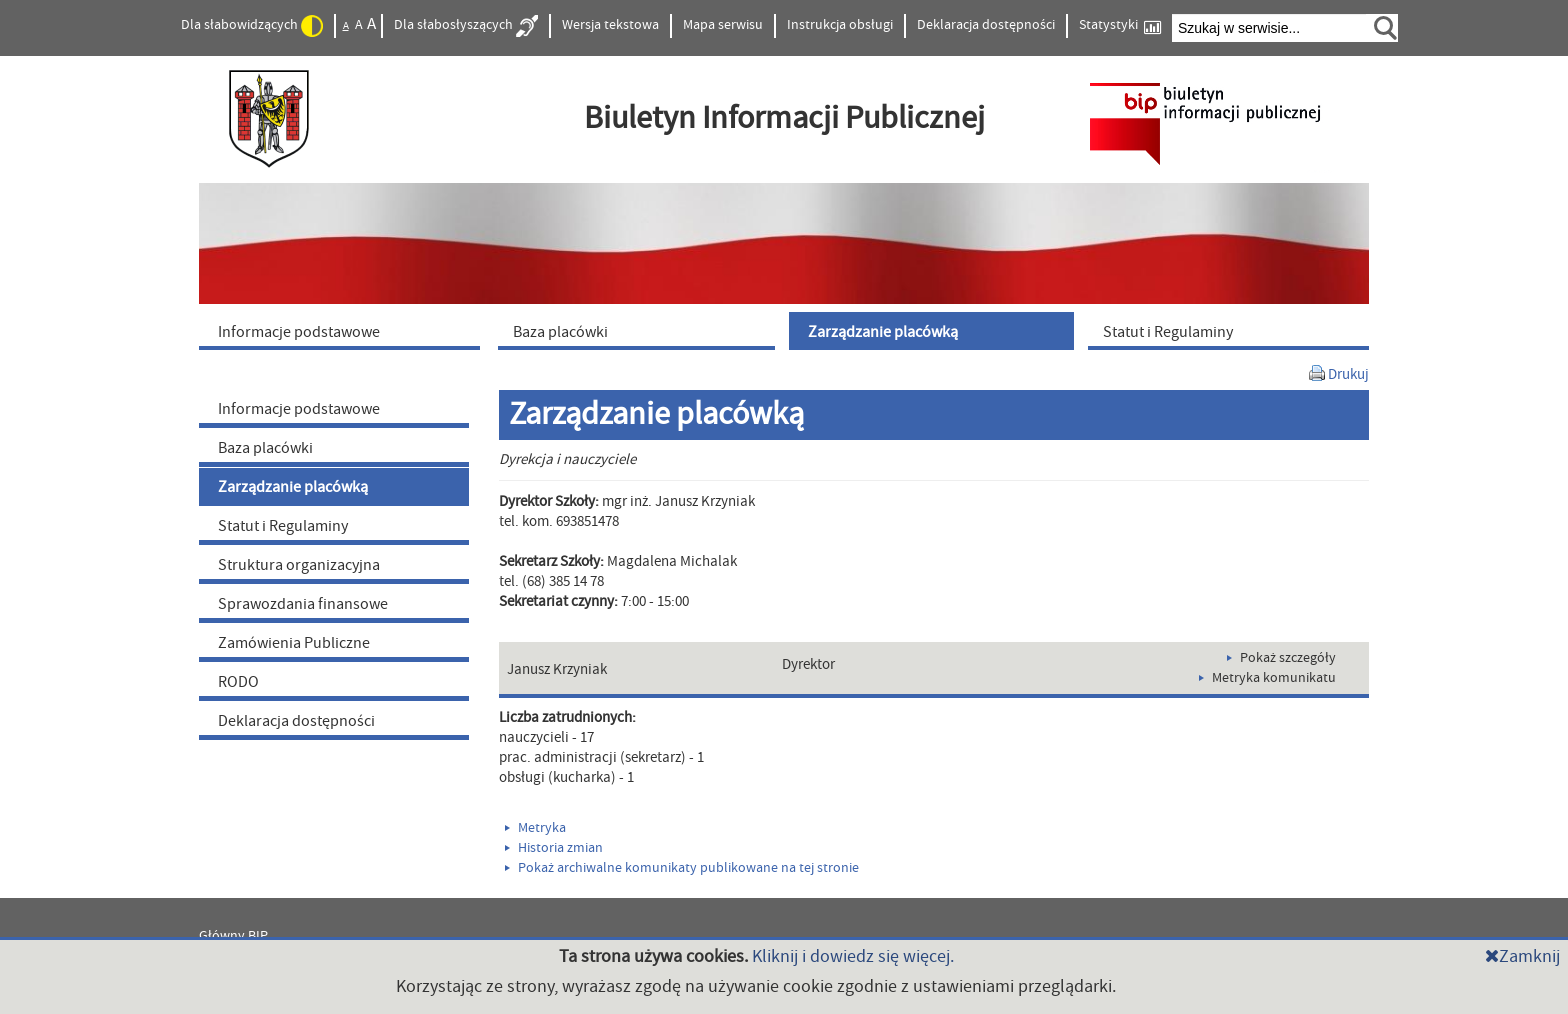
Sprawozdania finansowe (303, 604)
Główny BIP (233, 936)
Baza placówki (265, 448)
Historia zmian (554, 848)
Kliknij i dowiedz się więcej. (853, 956)
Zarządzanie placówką (293, 487)
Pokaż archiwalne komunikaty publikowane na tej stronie (682, 868)
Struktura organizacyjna (299, 565)
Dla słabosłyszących (466, 26)
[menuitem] (344, 331)
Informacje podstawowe (299, 409)
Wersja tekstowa (610, 25)
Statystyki (1120, 25)
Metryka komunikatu (1267, 678)
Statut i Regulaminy (283, 526)
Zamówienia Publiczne (294, 643)
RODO (238, 682)
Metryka (535, 828)
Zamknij (1522, 956)
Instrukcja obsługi (840, 25)
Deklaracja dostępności (986, 25)
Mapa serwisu (723, 25)
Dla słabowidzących (252, 26)
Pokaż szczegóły (1281, 658)
